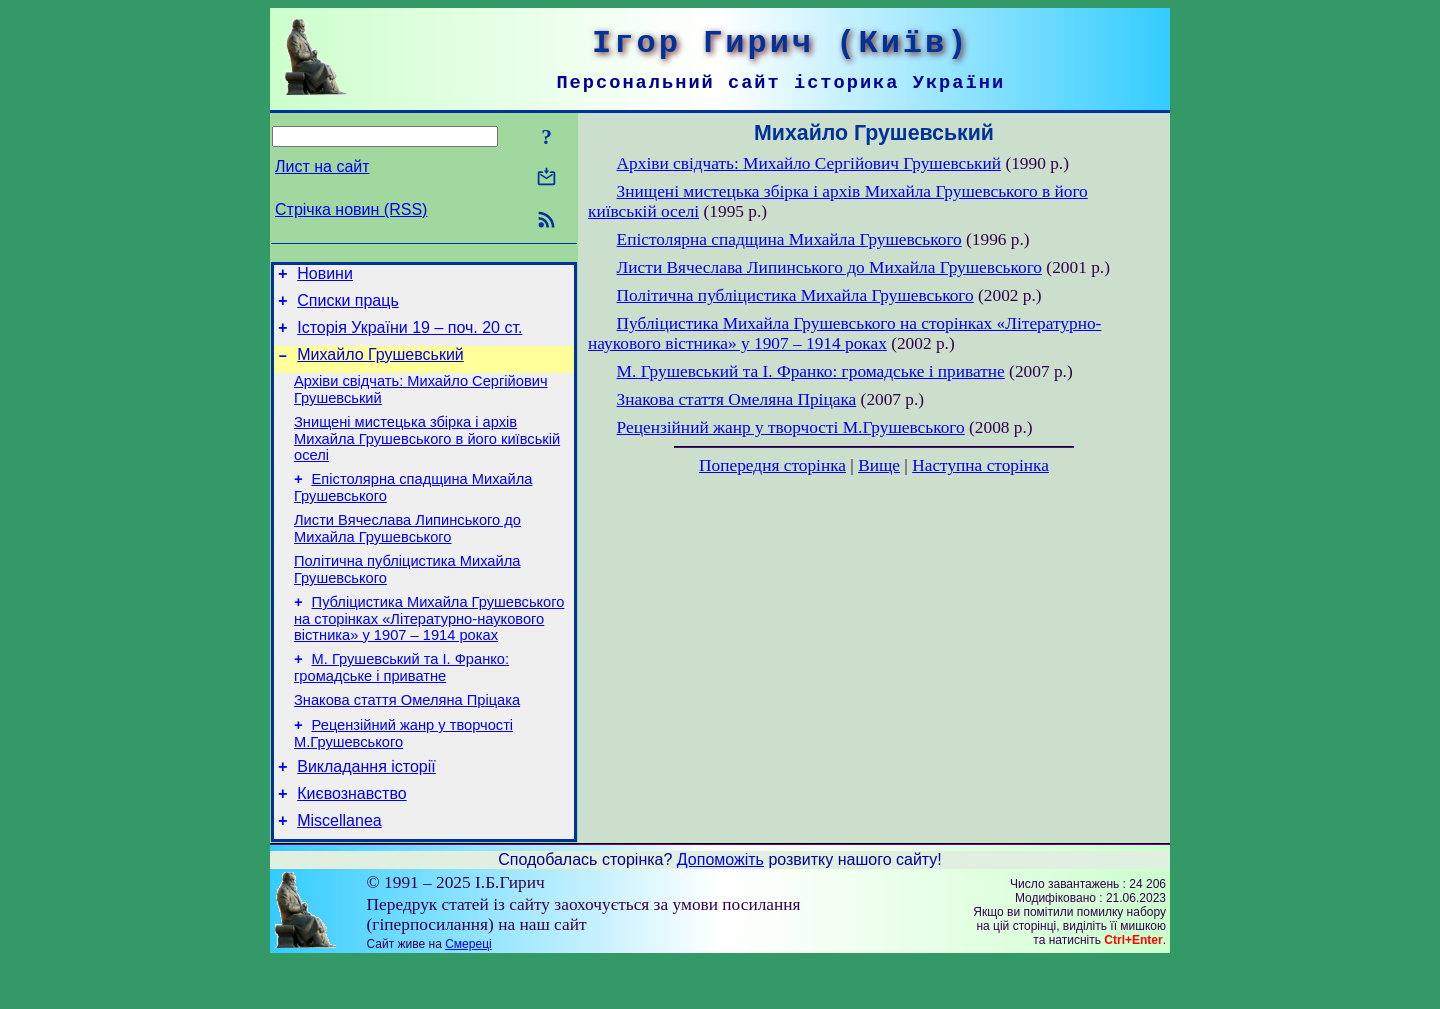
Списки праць (348, 306)
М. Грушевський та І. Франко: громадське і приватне (401, 700)
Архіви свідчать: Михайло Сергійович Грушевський (809, 163)
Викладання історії (366, 808)
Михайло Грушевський (380, 366)
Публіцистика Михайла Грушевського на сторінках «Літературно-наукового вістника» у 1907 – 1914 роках (429, 648)
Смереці (468, 992)
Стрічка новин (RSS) (351, 209)
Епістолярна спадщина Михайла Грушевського (789, 239)
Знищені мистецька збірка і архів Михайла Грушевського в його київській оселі (427, 456)
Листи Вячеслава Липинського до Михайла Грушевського (407, 552)
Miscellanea (339, 868)
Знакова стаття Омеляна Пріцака (407, 736)
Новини (325, 276)
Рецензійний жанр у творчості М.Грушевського (791, 427)
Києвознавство (351, 838)
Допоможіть (720, 907)
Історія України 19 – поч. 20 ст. (409, 336)
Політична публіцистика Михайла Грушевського (795, 295)
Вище (879, 465)
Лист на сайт (322, 166)
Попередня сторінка (772, 465)
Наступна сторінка (980, 465)
